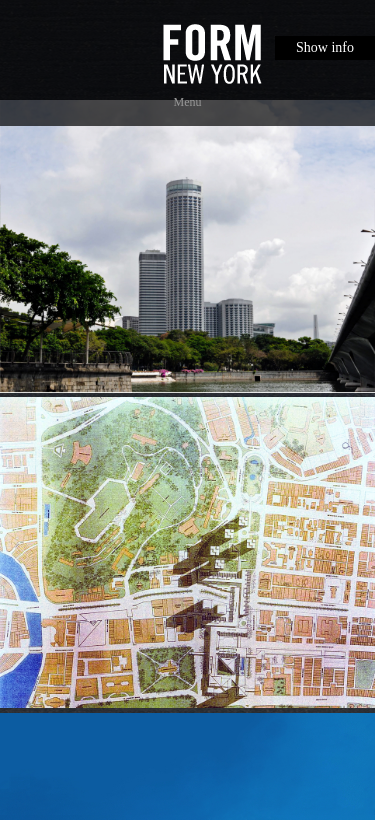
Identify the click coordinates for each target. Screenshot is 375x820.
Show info (325, 47)
